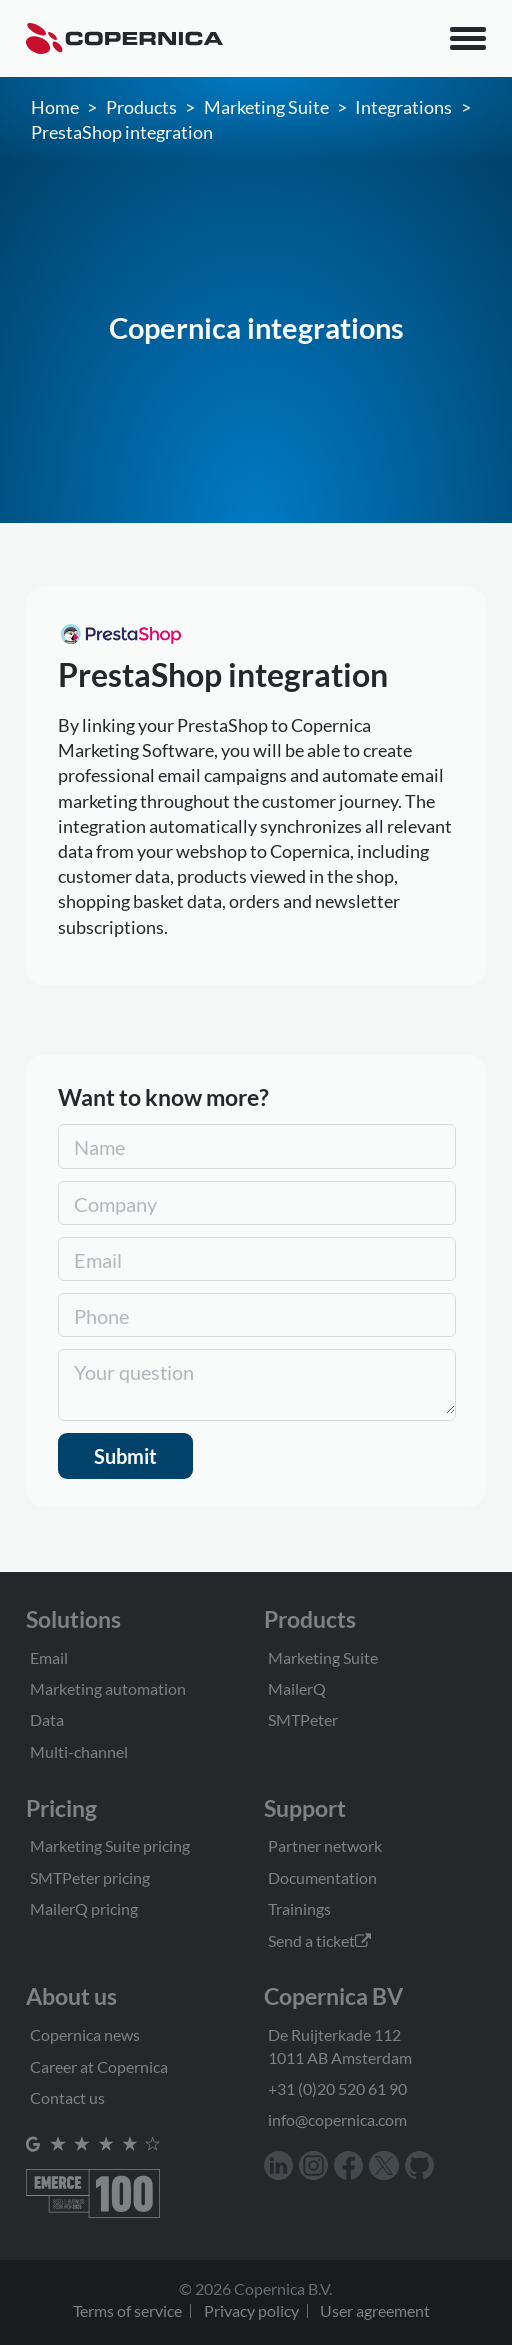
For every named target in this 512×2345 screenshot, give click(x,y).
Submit (125, 1456)
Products (141, 107)
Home (55, 107)
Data (47, 1719)
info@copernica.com (337, 2119)
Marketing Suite (266, 107)
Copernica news (85, 2034)
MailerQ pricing (84, 1908)
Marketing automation (108, 1688)
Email (49, 1657)
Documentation (322, 1877)
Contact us (67, 2097)
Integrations (403, 107)
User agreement (375, 2310)
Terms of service (127, 2310)
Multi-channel (79, 1751)
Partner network (325, 1845)
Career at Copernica (99, 2066)
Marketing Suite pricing (110, 1845)
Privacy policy (251, 2310)
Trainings (299, 1908)
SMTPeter (303, 1719)
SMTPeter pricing (90, 1877)
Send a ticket (319, 1940)
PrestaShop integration (122, 132)
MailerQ (297, 1688)
